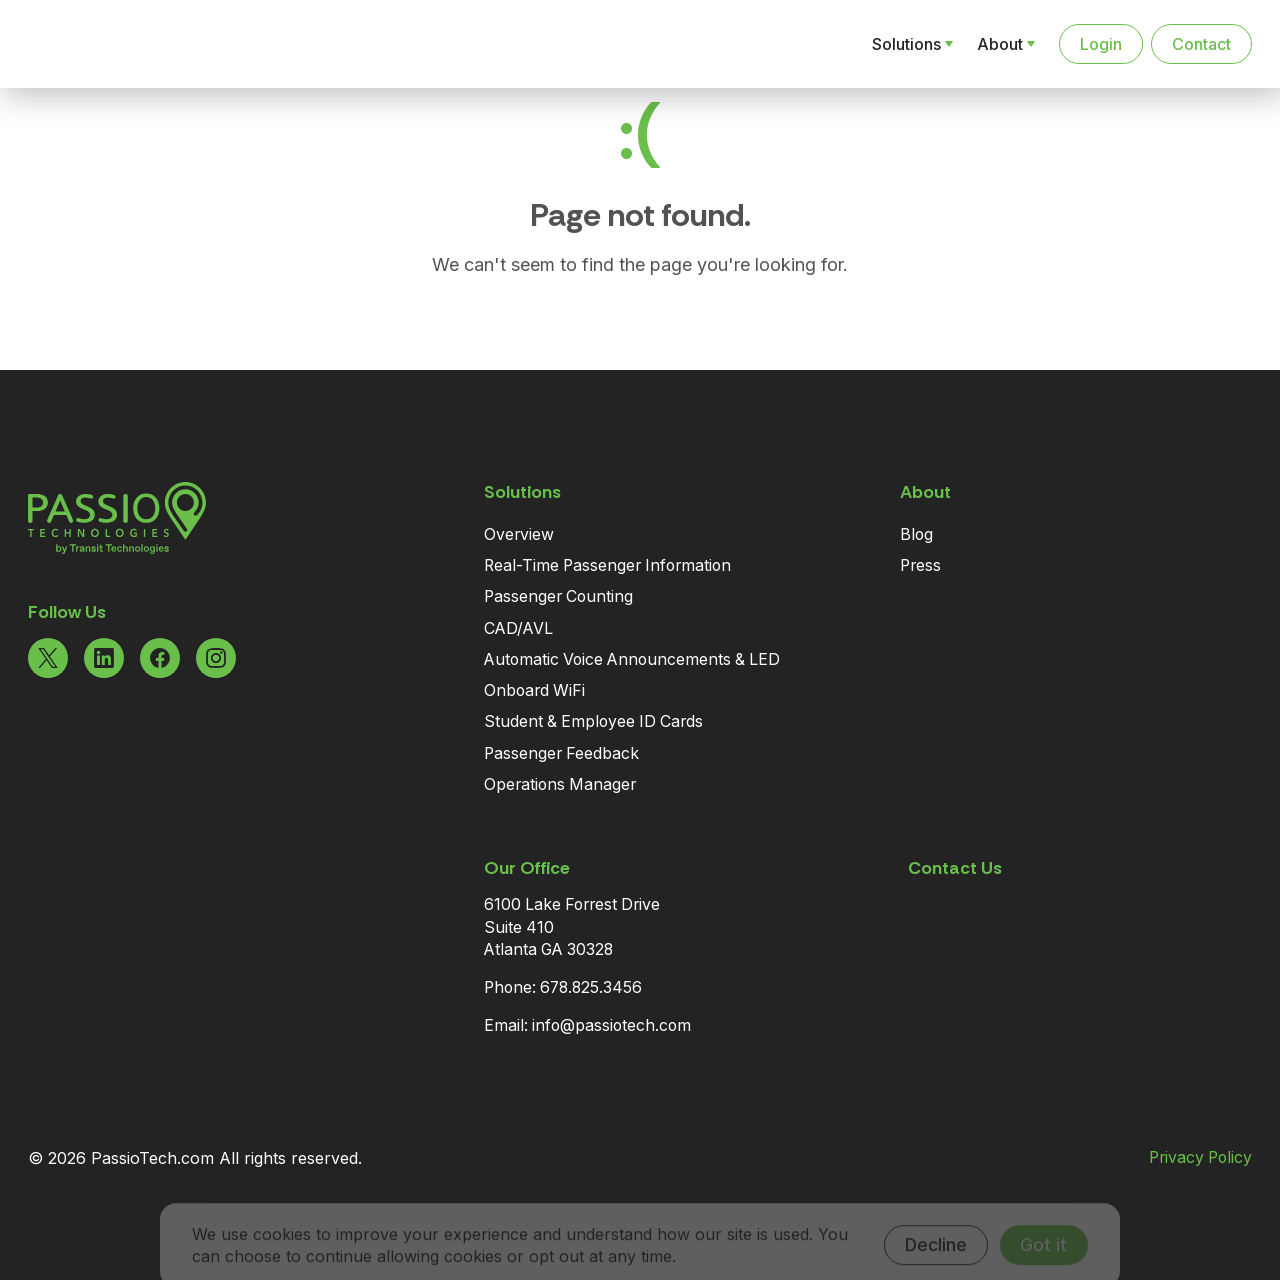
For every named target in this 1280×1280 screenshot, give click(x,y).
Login (1101, 44)
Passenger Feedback (561, 753)
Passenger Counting (558, 596)
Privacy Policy (1200, 1158)
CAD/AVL (518, 628)
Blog (916, 534)
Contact (1201, 44)
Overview (519, 534)
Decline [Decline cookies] (936, 1221)
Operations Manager (560, 784)
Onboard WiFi (534, 690)
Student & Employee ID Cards (593, 721)
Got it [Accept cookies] (1043, 1221)
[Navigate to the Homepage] (132, 44)
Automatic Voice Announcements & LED (632, 659)
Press (920, 565)
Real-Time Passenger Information (607, 565)
